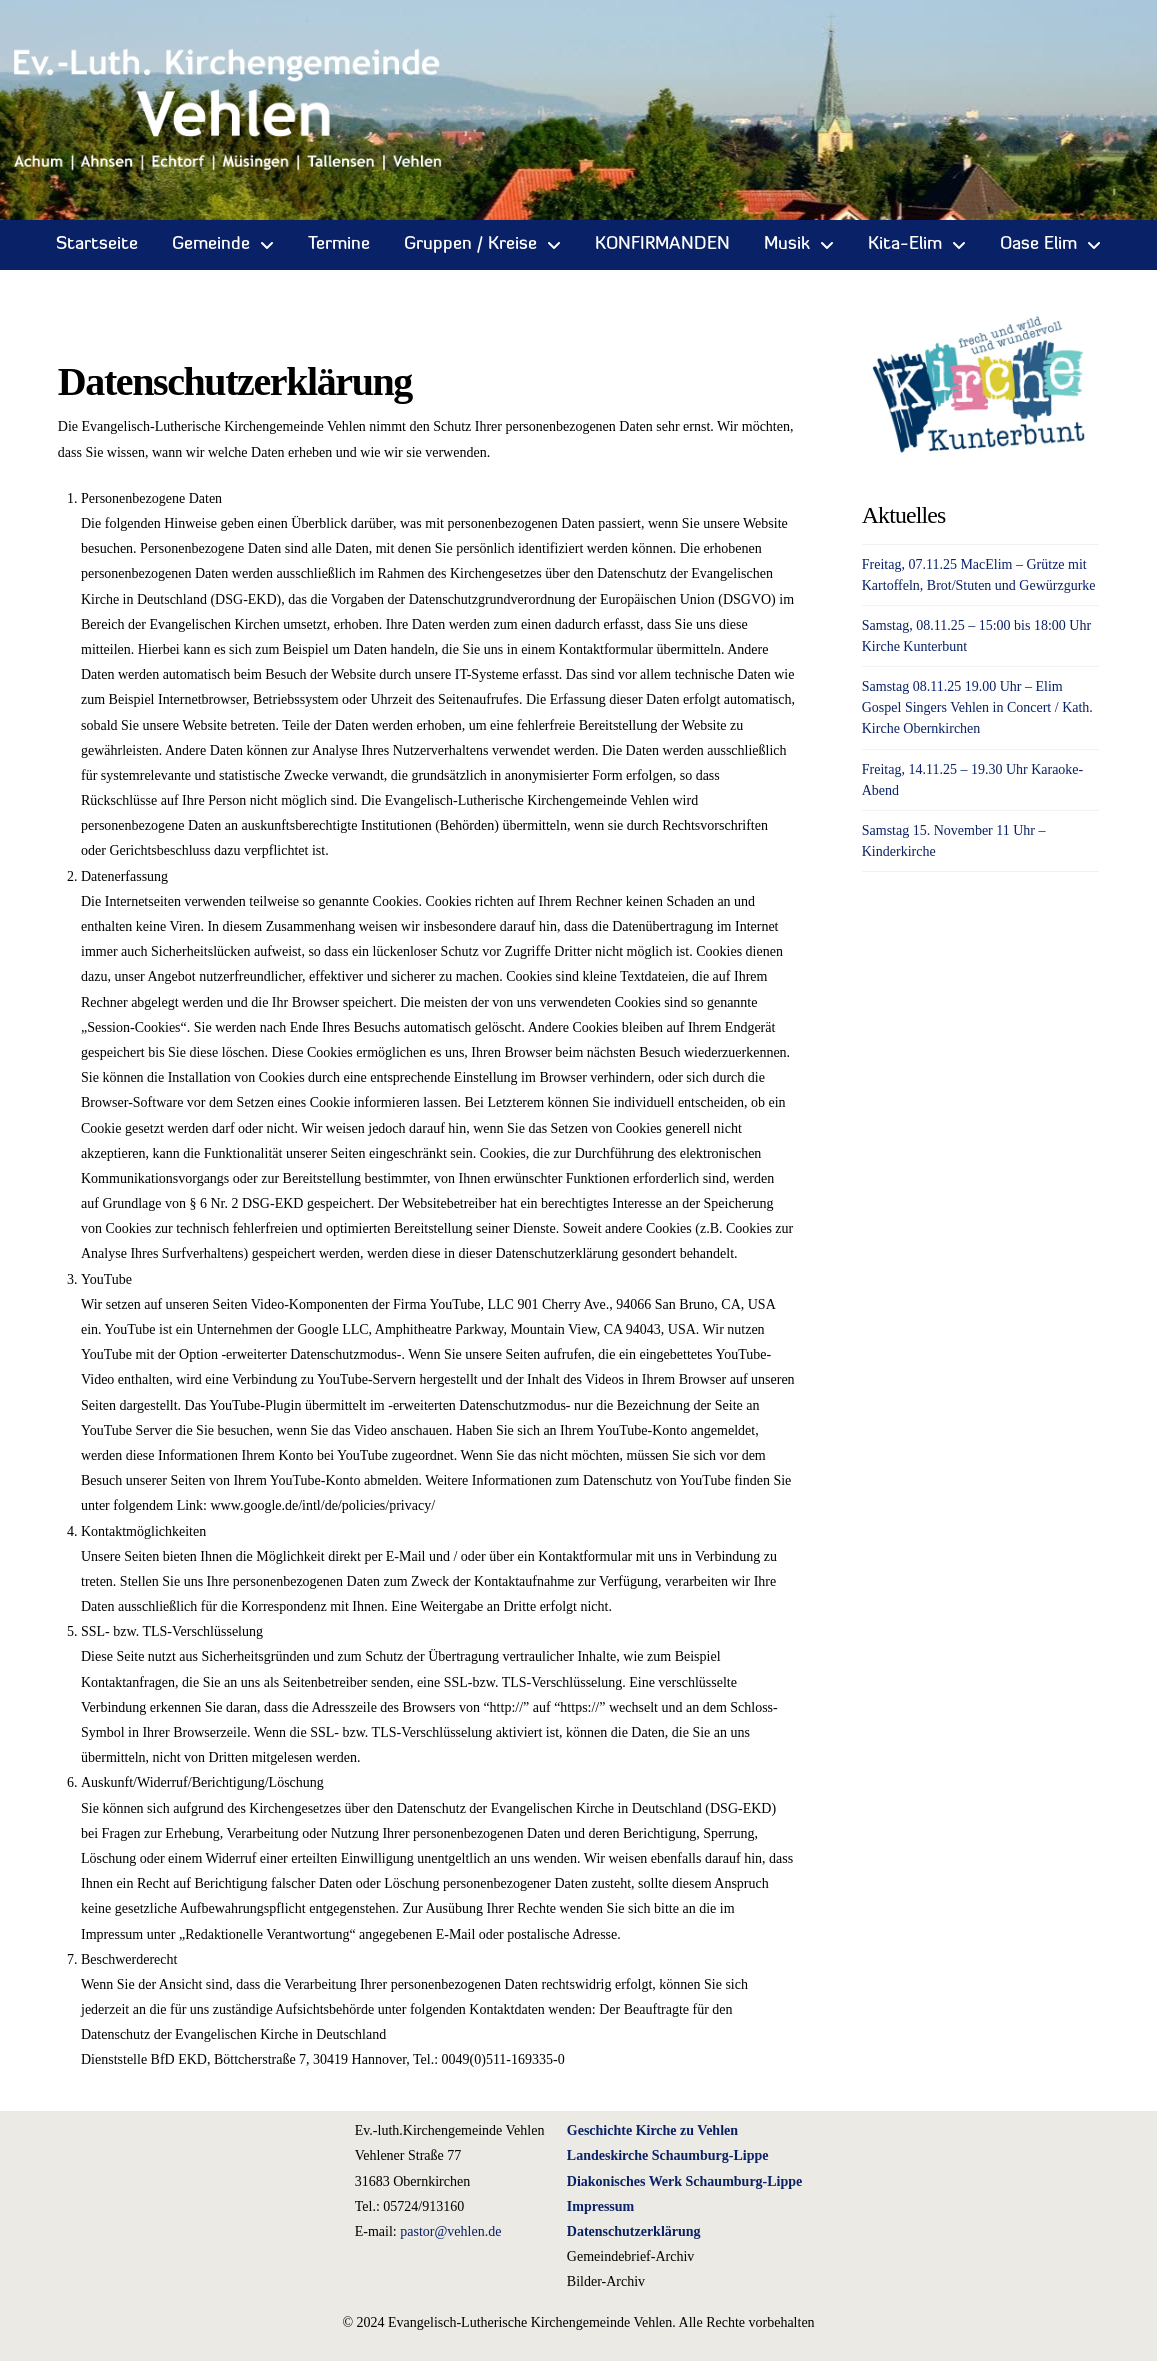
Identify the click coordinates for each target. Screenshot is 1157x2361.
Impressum (600, 2206)
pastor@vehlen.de (450, 2231)
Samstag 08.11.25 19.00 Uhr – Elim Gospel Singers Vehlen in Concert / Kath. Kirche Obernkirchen (977, 707)
